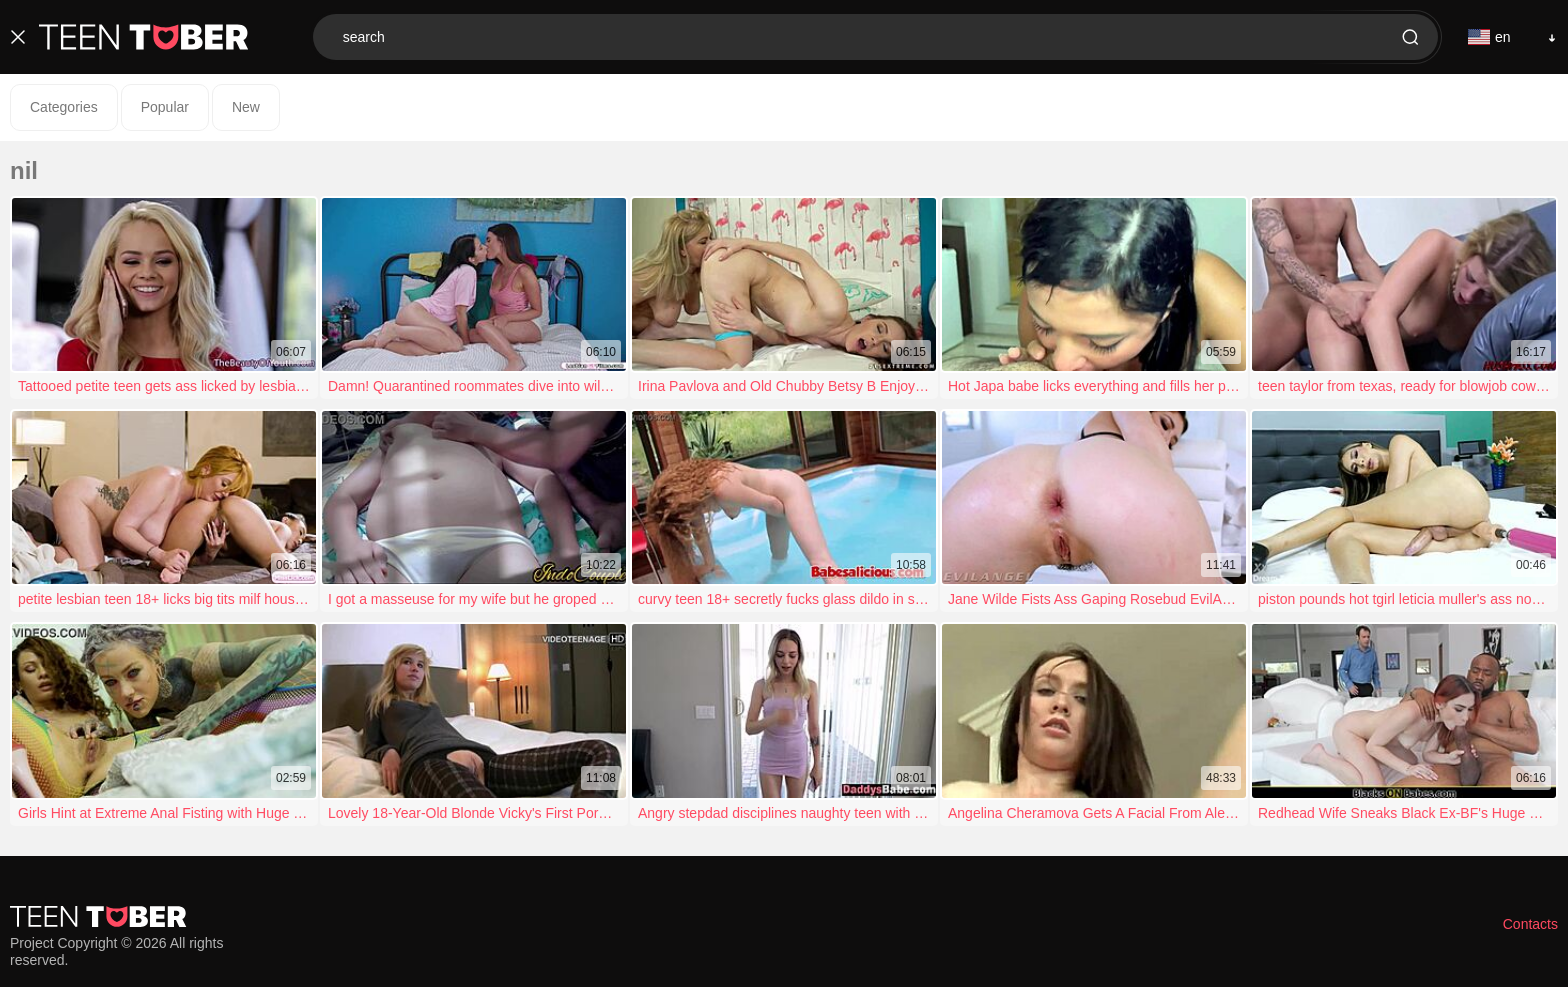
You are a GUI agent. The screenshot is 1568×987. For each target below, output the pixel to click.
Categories (64, 107)
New (246, 107)
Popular (165, 107)
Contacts (1530, 924)
